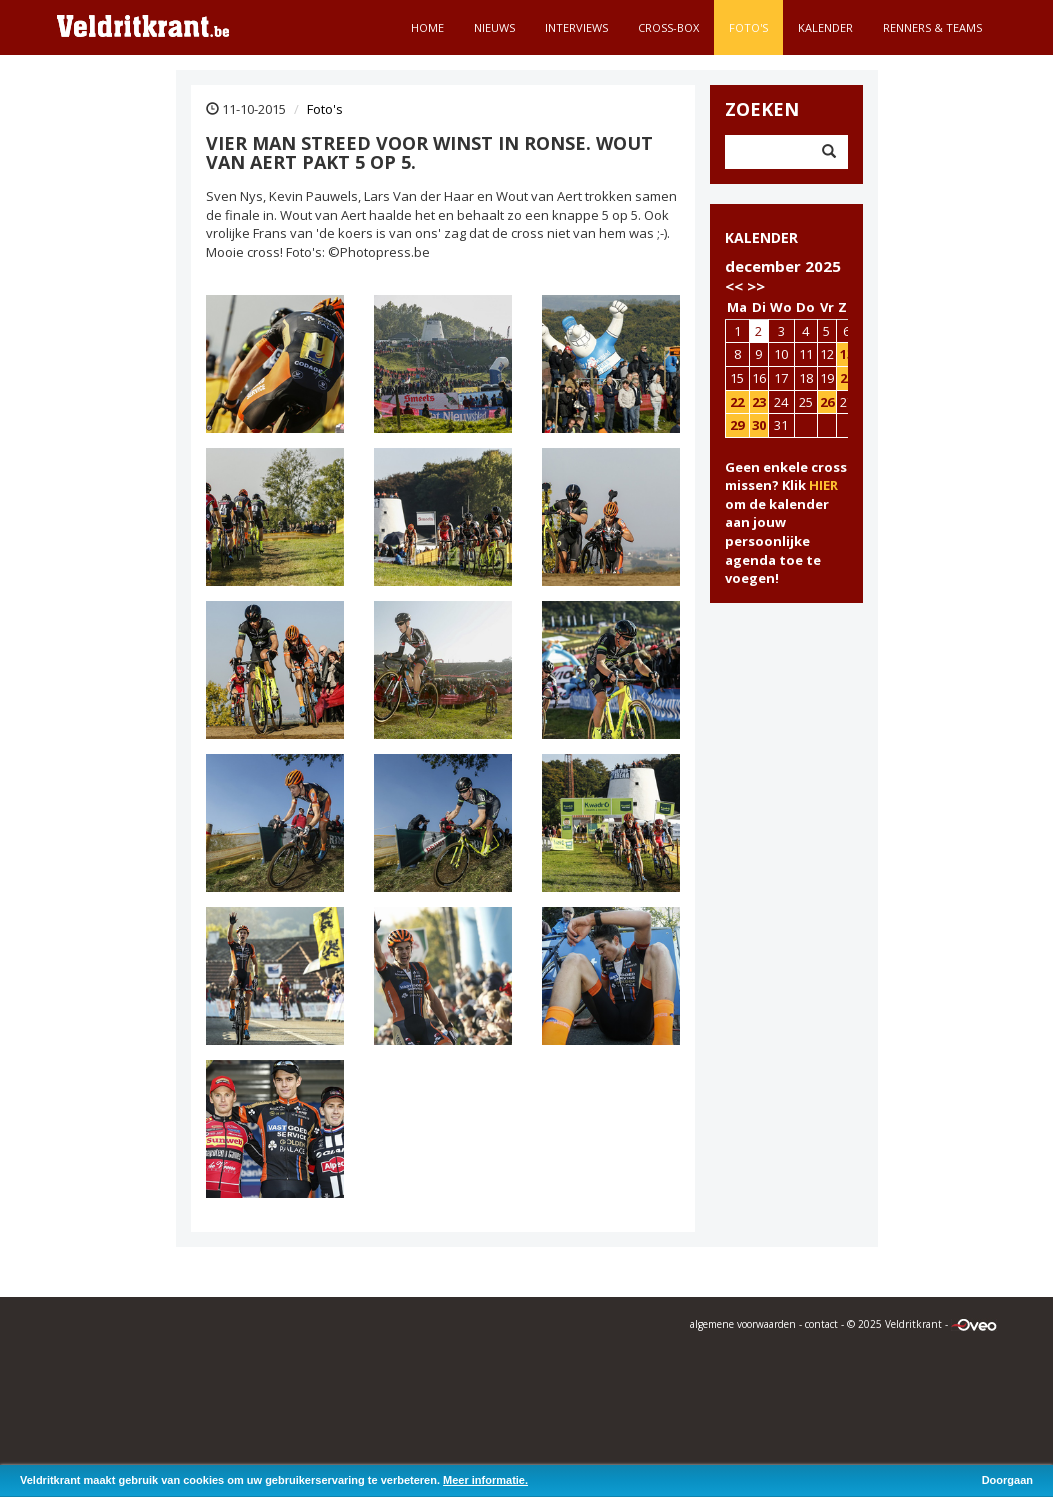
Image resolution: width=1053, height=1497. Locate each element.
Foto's (748, 27)
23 (759, 402)
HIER (823, 485)
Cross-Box (668, 27)
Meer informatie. (485, 1480)
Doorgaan (1007, 1480)
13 (847, 354)
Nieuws (494, 27)
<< (734, 286)
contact (821, 1324)
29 (737, 425)
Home (427, 27)
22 (737, 402)
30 (759, 425)
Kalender (825, 27)
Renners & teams (932, 27)
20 (847, 378)
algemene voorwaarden (743, 1324)
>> (756, 286)
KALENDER (761, 237)
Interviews (576, 27)
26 (827, 402)
